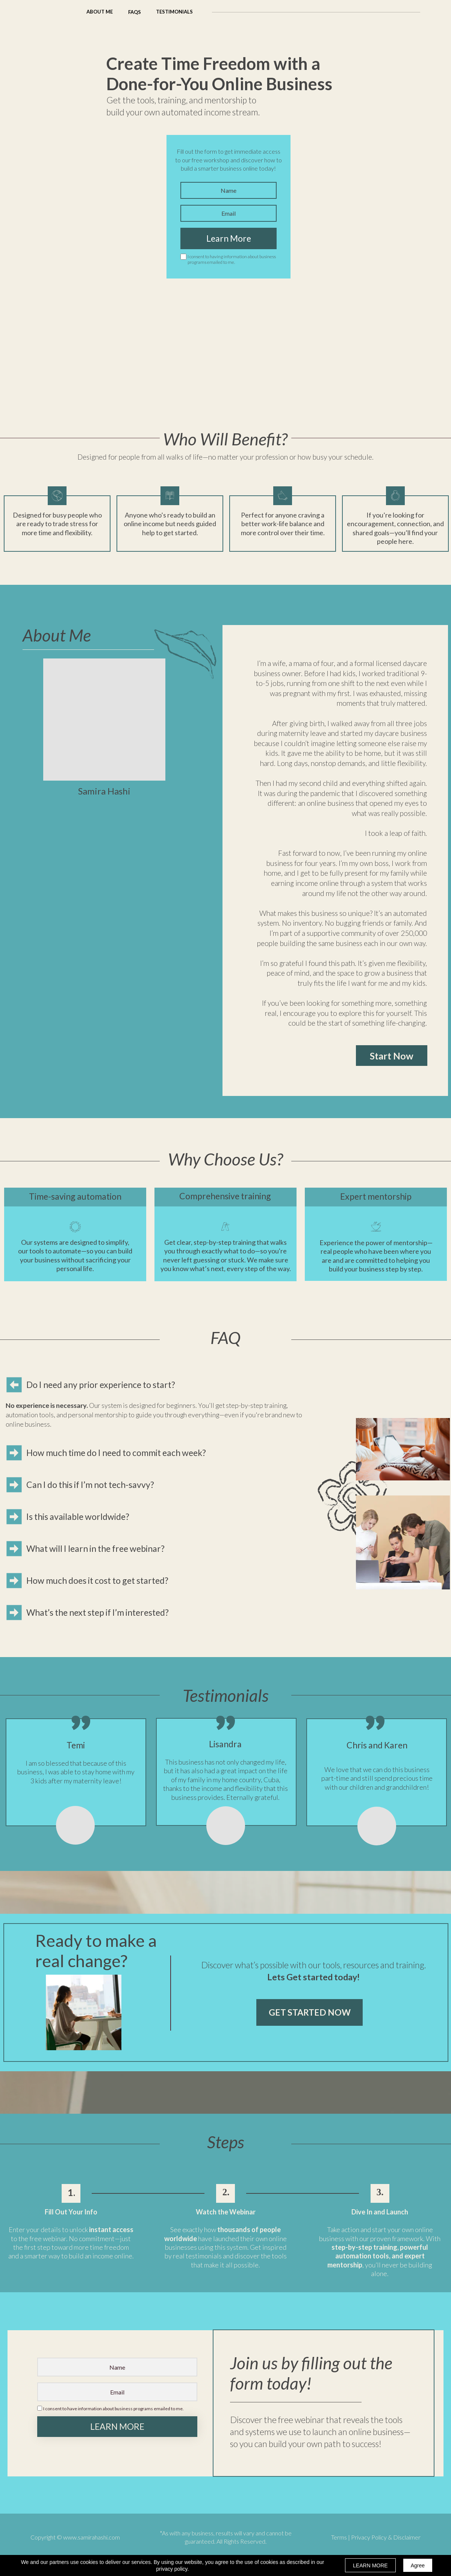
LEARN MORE (117, 2426)
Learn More (228, 238)
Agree (418, 2565)
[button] (134, 12)
